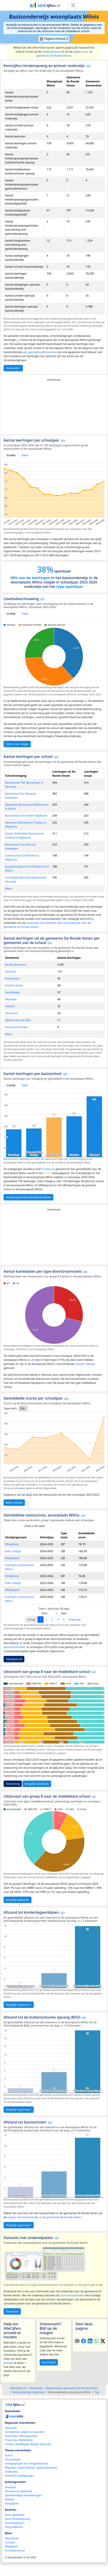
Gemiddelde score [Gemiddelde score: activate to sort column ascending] (86, 1535)
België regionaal (40, 2444)
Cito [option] (22, 1408)
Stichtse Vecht (14, 985)
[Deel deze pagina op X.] (102, 2341)
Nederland (26, 2440)
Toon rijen (54, 1613)
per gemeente (32, 352)
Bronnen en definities (18, 2491)
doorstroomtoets (14, 1647)
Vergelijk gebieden (17, 1900)
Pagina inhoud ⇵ (54, 39)
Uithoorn (10, 971)
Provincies (11, 2440)
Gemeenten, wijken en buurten (24, 2432)
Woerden (11, 999)
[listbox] (23, 1408)
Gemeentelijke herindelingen (23, 2495)
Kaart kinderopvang (17, 2519)
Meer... (9, 888)
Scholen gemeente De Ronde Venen (28, 1197)
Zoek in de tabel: (54, 1526)
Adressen (11, 2428)
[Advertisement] (54, 408)
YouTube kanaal (15, 2550)
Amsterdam (12, 978)
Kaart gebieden (14, 2515)
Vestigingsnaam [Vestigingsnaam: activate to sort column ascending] (16, 1537)
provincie (51, 352)
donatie (8, 2363)
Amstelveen (12, 992)
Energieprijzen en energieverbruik (26, 2463)
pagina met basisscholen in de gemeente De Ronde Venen (44, 2217)
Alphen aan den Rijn (17, 1020)
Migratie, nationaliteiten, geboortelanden (31, 2467)
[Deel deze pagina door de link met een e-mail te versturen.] (77, 2341)
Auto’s (9, 2455)
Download (12, 2311)
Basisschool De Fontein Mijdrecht (26, 815)
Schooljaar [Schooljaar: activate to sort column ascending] (47, 1537)
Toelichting (13, 1784)
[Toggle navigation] (73, 5)
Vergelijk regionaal (17, 2005)
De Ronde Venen (15, 964)
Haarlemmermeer (16, 1027)
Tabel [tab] (24, 455)
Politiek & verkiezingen (19, 2476)
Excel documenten (72, 2295)
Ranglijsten (12, 2503)
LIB (32, 1360)
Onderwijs (12, 368)
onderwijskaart (51, 51)
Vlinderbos (12, 1544)
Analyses (10, 2487)
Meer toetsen (14, 1502)
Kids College (13, 1551)
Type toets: (10, 1408)
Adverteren (12, 2538)
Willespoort (12, 1558)
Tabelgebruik (14, 1659)
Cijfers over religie (17, 744)
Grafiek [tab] (11, 455)
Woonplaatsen (28, 2436)
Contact (10, 2542)
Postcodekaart (14, 2527)
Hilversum (11, 1013)
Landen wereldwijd (17, 2444)
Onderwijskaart (14, 2523)
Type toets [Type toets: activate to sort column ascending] (64, 1535)
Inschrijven (49, 2362)
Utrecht (10, 1006)
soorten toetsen (85, 1364)
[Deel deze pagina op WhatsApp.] (96, 2341)
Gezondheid (12, 2459)
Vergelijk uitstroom (37, 1784)
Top (96, 2392)
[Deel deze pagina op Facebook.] (83, 2341)
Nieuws (9, 2499)
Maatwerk (11, 2546)
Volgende (75, 1619)
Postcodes (11, 2436)
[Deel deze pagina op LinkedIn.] (90, 2341)
